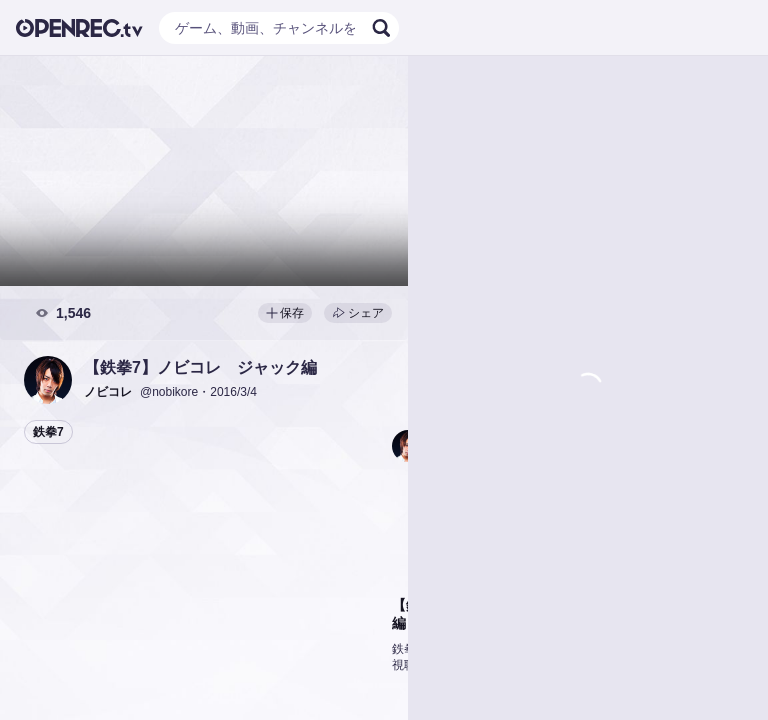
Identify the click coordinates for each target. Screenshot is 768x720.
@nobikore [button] (169, 392)
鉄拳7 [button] (48, 432)
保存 (285, 313)
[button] (48, 380)
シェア (358, 313)
